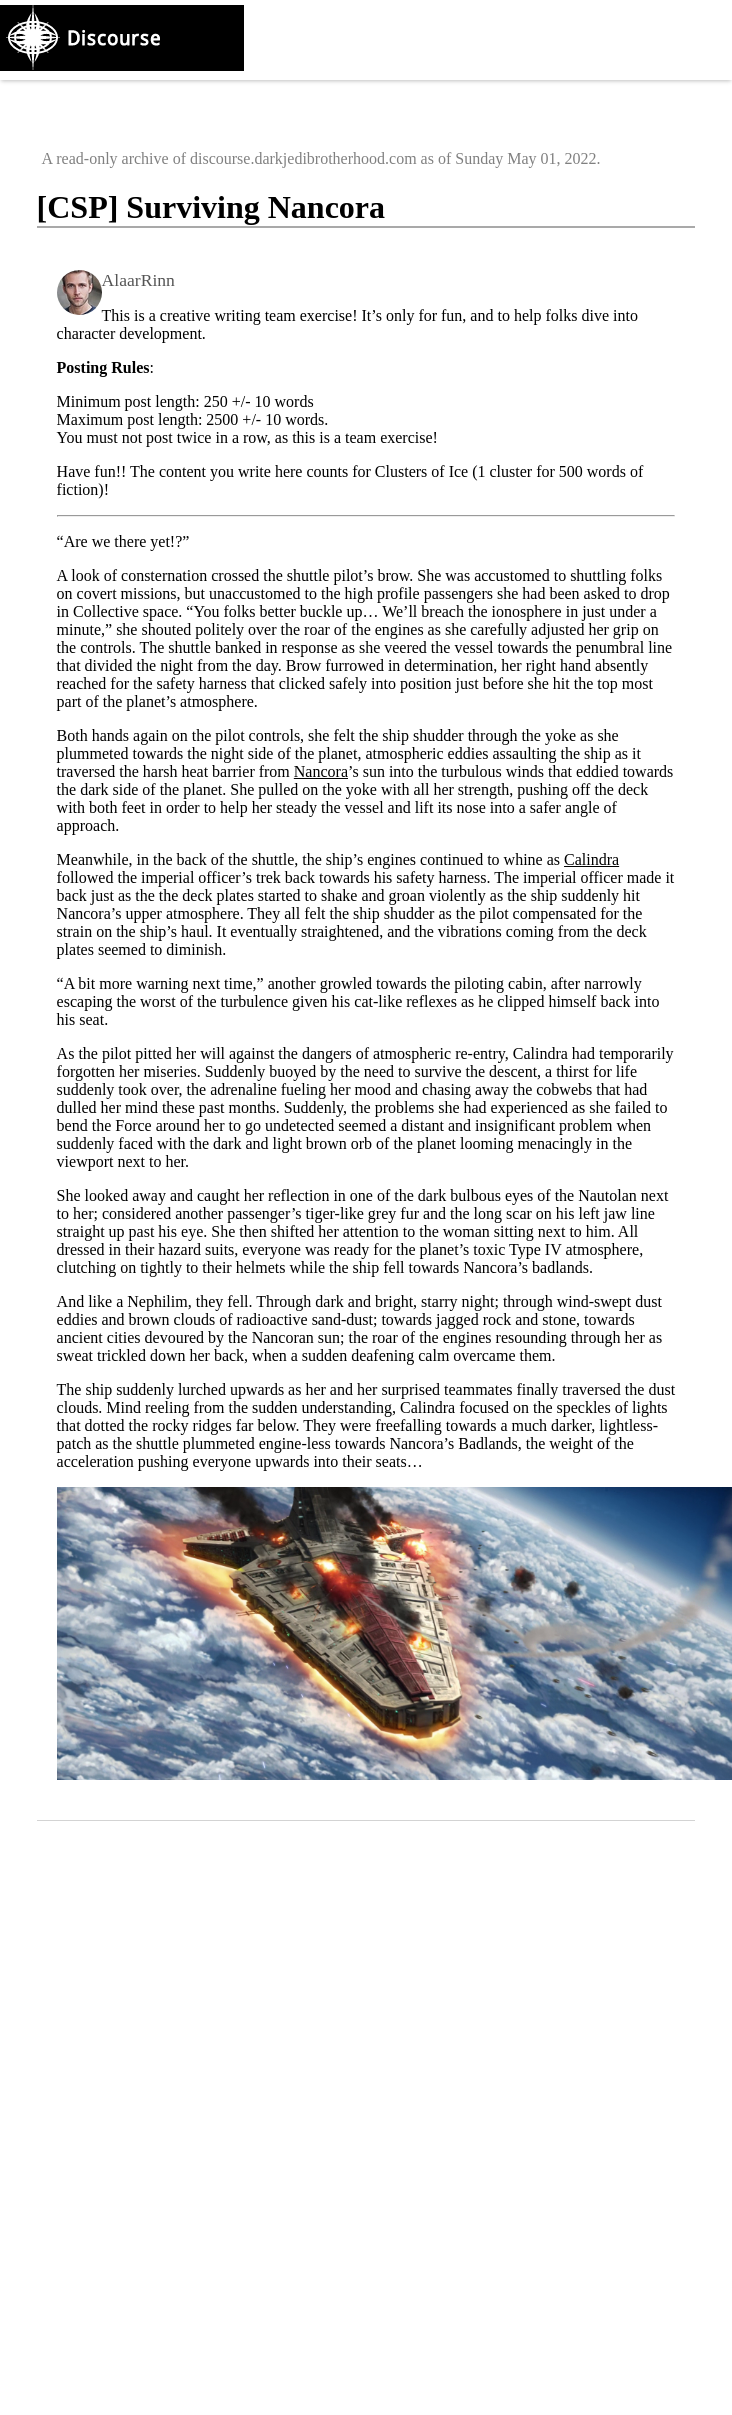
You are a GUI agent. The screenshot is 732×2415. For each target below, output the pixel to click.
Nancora (321, 771)
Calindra (591, 859)
